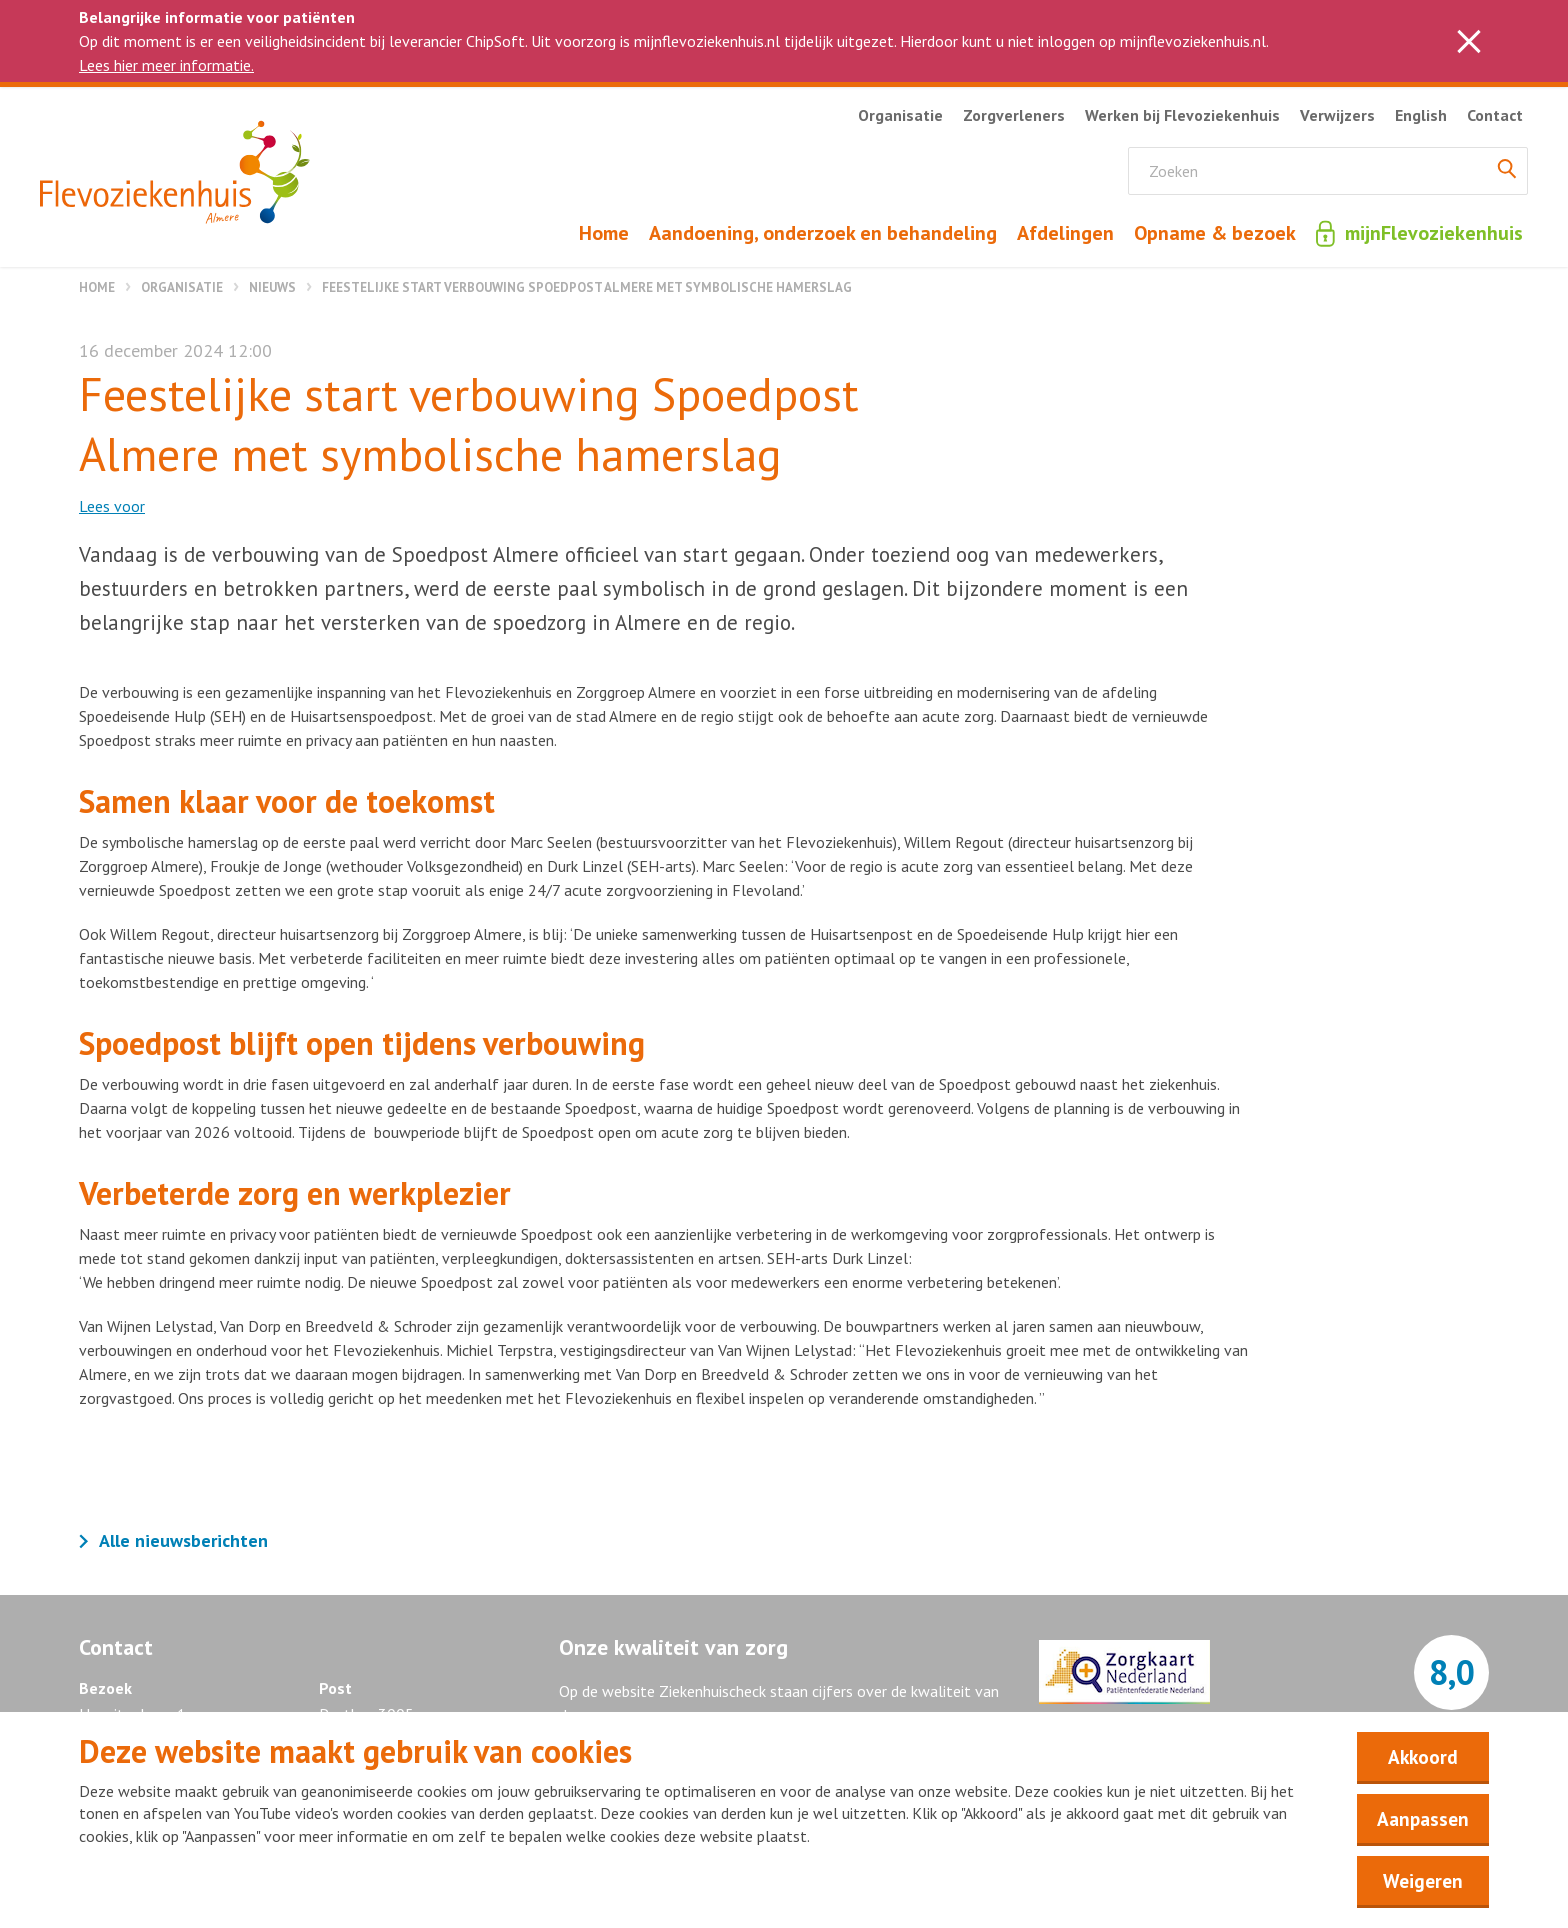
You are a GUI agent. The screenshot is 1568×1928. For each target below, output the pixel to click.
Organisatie (182, 287)
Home (97, 287)
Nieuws (272, 287)
